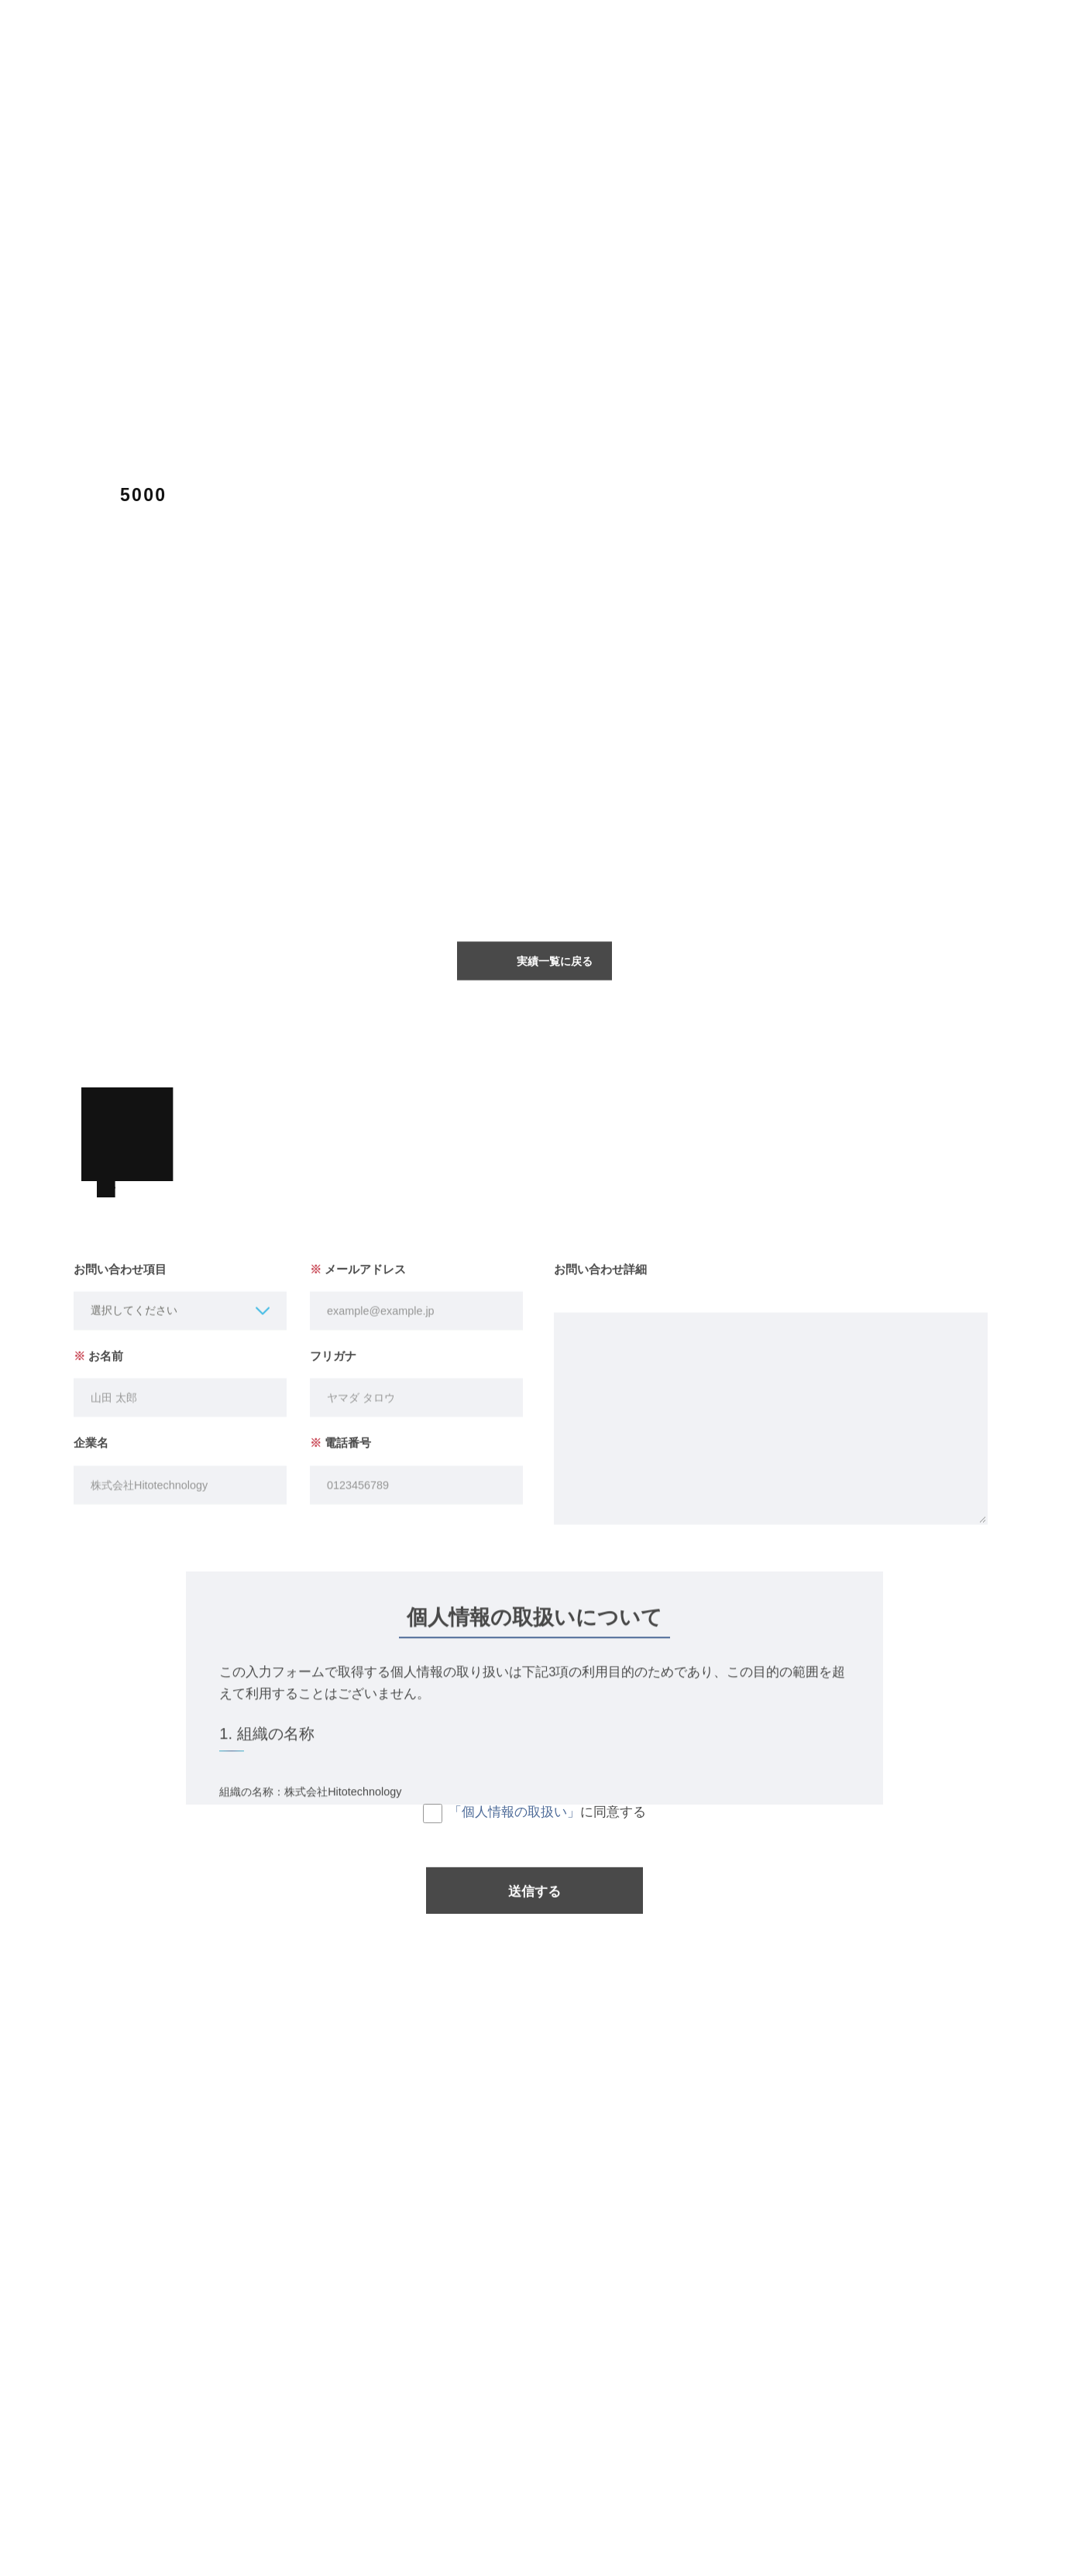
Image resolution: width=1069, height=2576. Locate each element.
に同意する (535, 1824)
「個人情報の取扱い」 (514, 1822)
